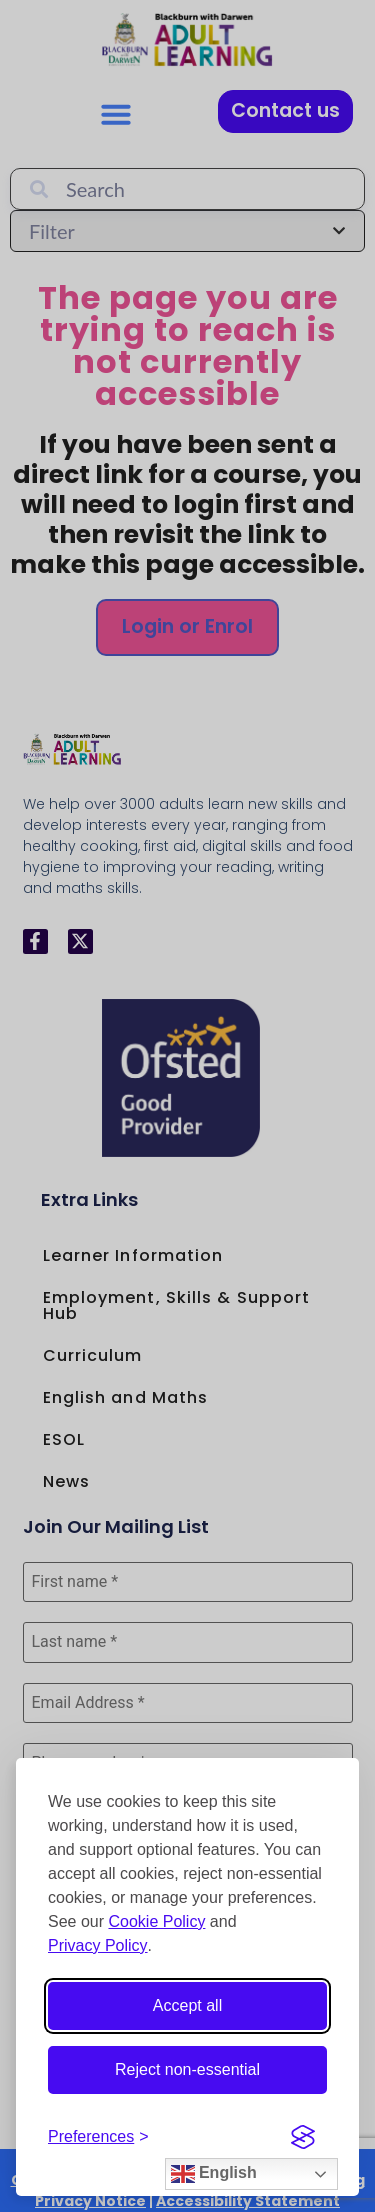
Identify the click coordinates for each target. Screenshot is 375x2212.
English (214, 2174)
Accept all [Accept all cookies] (187, 2005)
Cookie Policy (156, 1921)
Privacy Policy (98, 1945)
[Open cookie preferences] (98, 2137)
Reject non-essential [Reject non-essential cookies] (187, 2069)
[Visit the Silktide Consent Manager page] (303, 2137)
